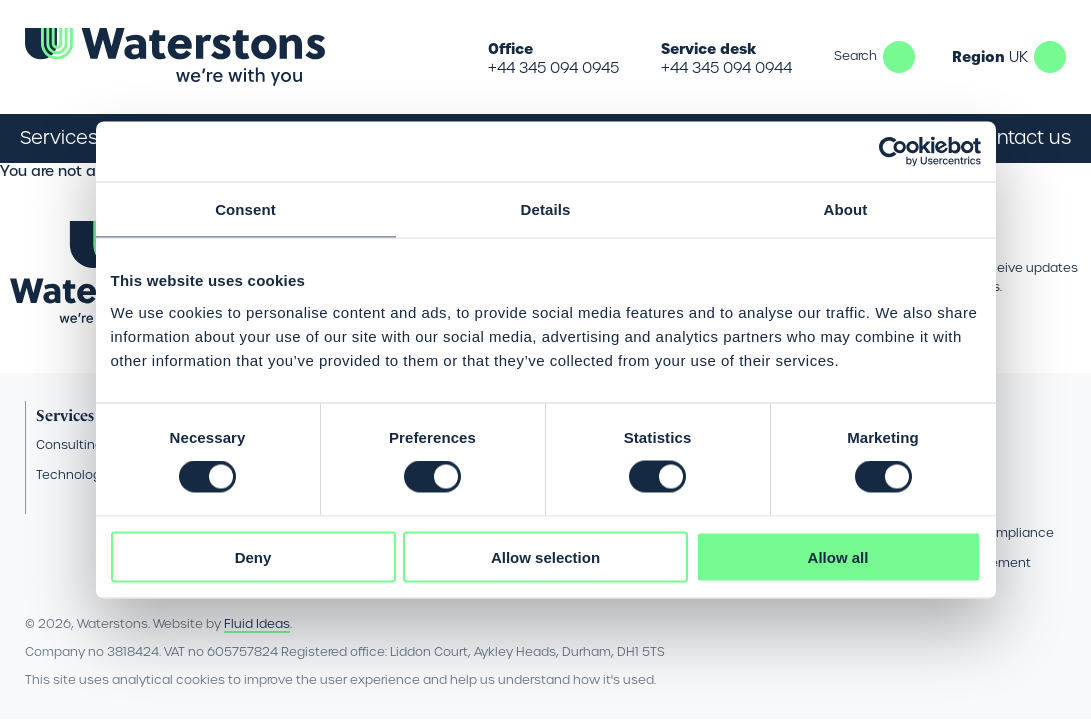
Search (899, 57)
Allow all (838, 556)
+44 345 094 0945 (553, 68)
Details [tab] (546, 209)
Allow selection (545, 556)
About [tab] (846, 209)
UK (1050, 57)
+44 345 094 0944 (726, 68)
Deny (253, 556)
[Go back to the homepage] (175, 57)
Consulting (69, 444)
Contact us (1021, 137)
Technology (72, 474)
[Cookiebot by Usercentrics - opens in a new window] (893, 152)
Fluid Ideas (257, 623)
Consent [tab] (245, 209)
